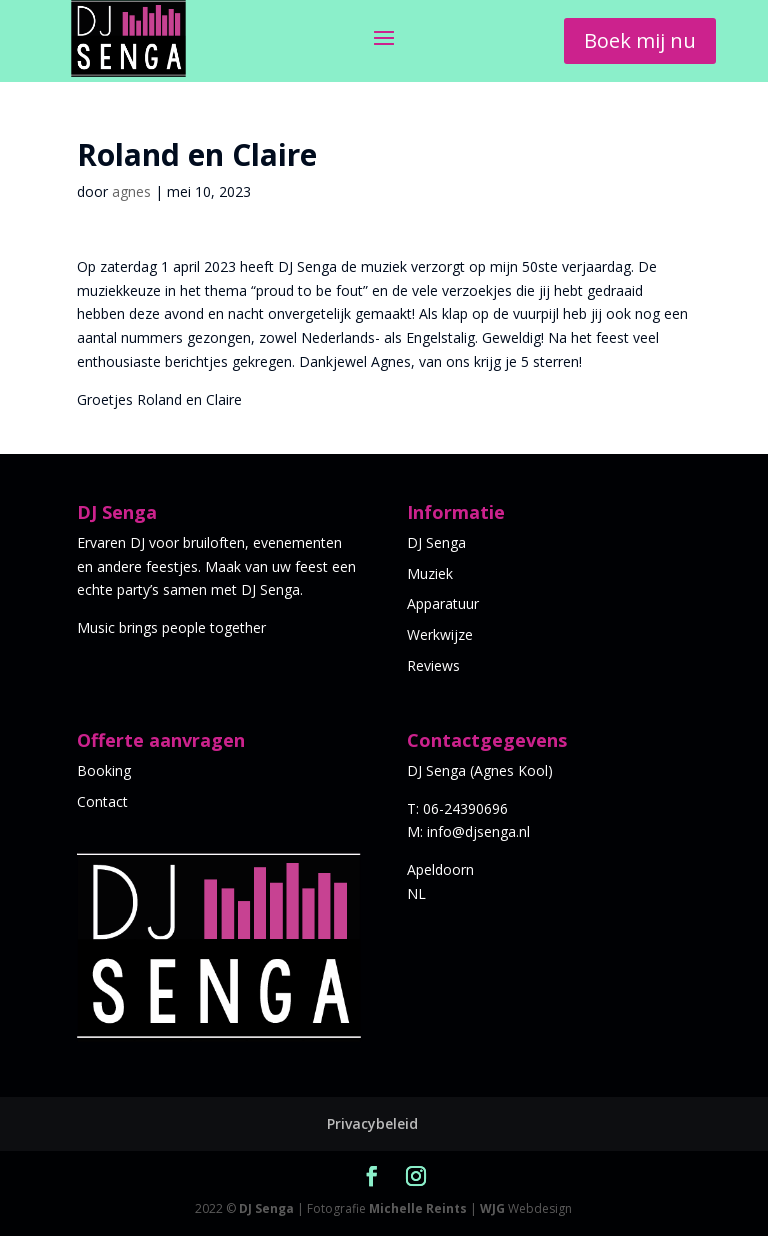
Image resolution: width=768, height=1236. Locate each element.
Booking (104, 770)
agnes (131, 191)
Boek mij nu (640, 40)
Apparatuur (443, 603)
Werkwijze (440, 634)
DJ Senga (436, 542)
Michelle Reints (418, 1208)
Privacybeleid (372, 1123)
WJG (492, 1208)
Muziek (430, 573)
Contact (102, 801)
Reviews (433, 665)
